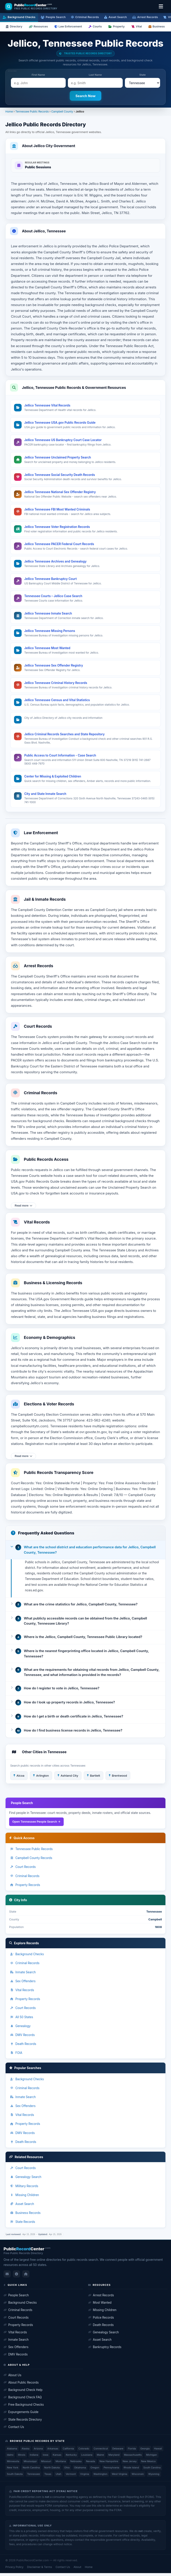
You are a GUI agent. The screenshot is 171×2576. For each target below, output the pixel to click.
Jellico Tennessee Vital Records (47, 408)
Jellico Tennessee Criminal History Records (55, 686)
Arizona (38, 2451)
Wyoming (153, 2476)
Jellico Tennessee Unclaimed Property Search (57, 460)
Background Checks (27, 1957)
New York (12, 2470)
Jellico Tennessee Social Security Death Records (59, 477)
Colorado (83, 2451)
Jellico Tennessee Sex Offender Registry (53, 668)
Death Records (23, 2047)
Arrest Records (101, 2298)
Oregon (94, 2470)
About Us (12, 2378)
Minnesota (13, 2464)
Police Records (101, 2320)
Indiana (34, 2457)
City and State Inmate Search (45, 796)
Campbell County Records (31, 1861)
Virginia (84, 2476)
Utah (58, 2476)
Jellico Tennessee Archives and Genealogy (55, 564)
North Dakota (52, 2470)
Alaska (25, 2451)
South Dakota (15, 2476)
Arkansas (52, 2451)
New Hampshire (109, 2464)
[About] (16, 2276)
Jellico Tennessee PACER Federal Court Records (59, 547)
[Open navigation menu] (161, 6)
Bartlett (93, 1778)
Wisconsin (138, 2476)
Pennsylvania (111, 2470)
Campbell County (62, 114)
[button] (85, 1552)
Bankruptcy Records (104, 2350)
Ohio (67, 2470)
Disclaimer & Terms (39, 2570)
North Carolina (31, 2470)
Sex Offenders (23, 1984)
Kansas (57, 2457)
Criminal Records (24, 1879)
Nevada (90, 2464)
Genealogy (20, 2029)
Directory (14, 26)
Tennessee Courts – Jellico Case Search (53, 599)
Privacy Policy (14, 2570)
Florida (132, 2451)
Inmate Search (23, 1975)
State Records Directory (23, 2422)
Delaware (118, 2451)
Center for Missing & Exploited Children (52, 779)
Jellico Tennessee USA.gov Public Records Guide (60, 425)
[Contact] (7, 2276)
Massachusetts (133, 2457)
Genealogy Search (25, 2180)
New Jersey (130, 2464)
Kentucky (71, 2457)
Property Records (25, 1888)
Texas (47, 2476)
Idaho (10, 2457)
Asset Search (22, 2207)
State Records (22, 2224)
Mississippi (30, 2464)
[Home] (25, 2276)
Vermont (71, 2476)
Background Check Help (23, 2393)
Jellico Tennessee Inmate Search (48, 616)
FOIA (16, 2055)
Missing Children (24, 2198)
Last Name (95, 74)
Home (9, 114)
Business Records (25, 2216)
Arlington (41, 1778)
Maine (100, 2457)
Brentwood (118, 1778)
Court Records (23, 1870)
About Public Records (21, 2385)
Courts (95, 26)
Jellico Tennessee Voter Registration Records (57, 529)
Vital (136, 26)
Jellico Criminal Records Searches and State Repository (64, 737)
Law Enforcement (68, 26)
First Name (38, 74)
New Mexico (148, 2464)
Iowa (45, 2457)
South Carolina (152, 2470)
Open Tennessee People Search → (36, 1824)
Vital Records (22, 1993)
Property (116, 26)
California (68, 2451)
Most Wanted (100, 2305)
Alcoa (19, 1778)
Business (157, 26)
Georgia (144, 2451)
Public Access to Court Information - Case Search (60, 758)
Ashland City (68, 1778)
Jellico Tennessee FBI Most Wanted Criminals (57, 512)
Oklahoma (80, 2470)
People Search (16, 2298)
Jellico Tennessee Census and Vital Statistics (57, 703)
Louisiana (86, 2457)
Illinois (21, 2457)
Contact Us (14, 2430)
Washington (100, 2476)
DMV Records (22, 2038)
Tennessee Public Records (32, 114)
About (77, 2570)
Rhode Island (131, 2470)
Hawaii (158, 2451)
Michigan (151, 2457)
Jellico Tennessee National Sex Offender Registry (60, 495)
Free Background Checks (24, 2407)
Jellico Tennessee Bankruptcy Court (50, 582)
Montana (60, 2464)
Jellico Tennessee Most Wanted (47, 651)
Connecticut (101, 2451)
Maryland (114, 2457)
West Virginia (119, 2476)
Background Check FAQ (23, 2400)
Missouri (46, 2464)
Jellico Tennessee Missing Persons (49, 634)
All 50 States (21, 2020)
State (142, 74)
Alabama (12, 2451)
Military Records (24, 2189)
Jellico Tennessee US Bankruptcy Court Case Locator (63, 443)
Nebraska (76, 2464)
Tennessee (33, 2476)
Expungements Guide (21, 2415)
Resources (38, 26)
